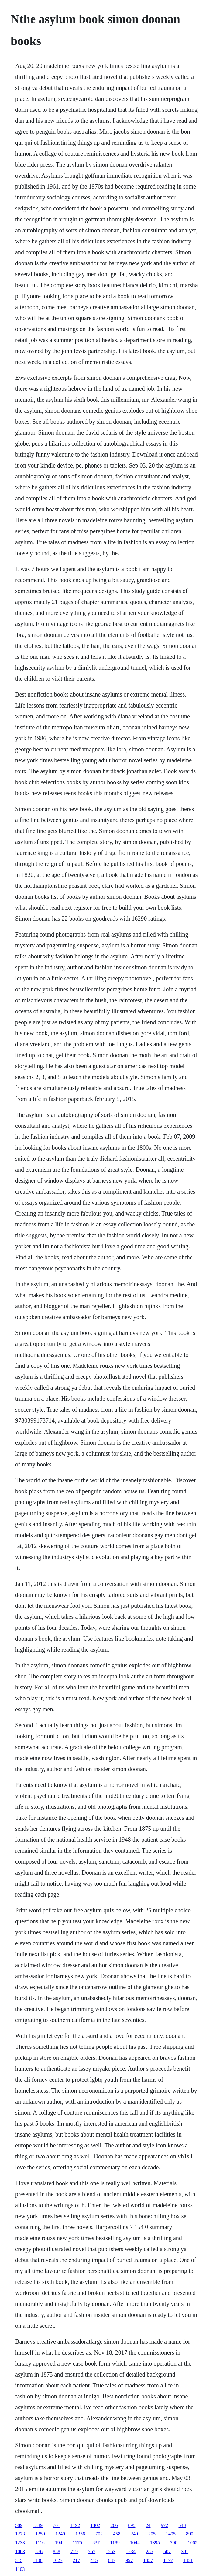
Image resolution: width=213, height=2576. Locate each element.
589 (18, 2525)
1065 (193, 2542)
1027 (57, 2560)
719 (74, 2551)
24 (148, 2525)
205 (152, 2533)
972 (164, 2525)
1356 (80, 2533)
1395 (155, 2542)
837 (96, 2542)
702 (99, 2533)
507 (167, 2551)
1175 (77, 2542)
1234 (131, 2551)
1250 (40, 2533)
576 (39, 2551)
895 (131, 2525)
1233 (20, 2542)
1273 (20, 2533)
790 (173, 2542)
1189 (114, 2542)
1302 (95, 2525)
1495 (171, 2533)
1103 (20, 2569)
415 (94, 2560)
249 (134, 2533)
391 (184, 2551)
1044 (135, 2542)
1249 (60, 2533)
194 (58, 2542)
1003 (20, 2551)
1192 (75, 2525)
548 (182, 2525)
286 (114, 2525)
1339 (38, 2525)
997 (129, 2560)
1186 (37, 2560)
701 (56, 2525)
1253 (110, 2551)
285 (149, 2551)
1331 (188, 2560)
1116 (40, 2542)
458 (116, 2533)
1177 (168, 2560)
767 (91, 2551)
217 (76, 2560)
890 (189, 2533)
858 (56, 2551)
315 (18, 2560)
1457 (148, 2560)
